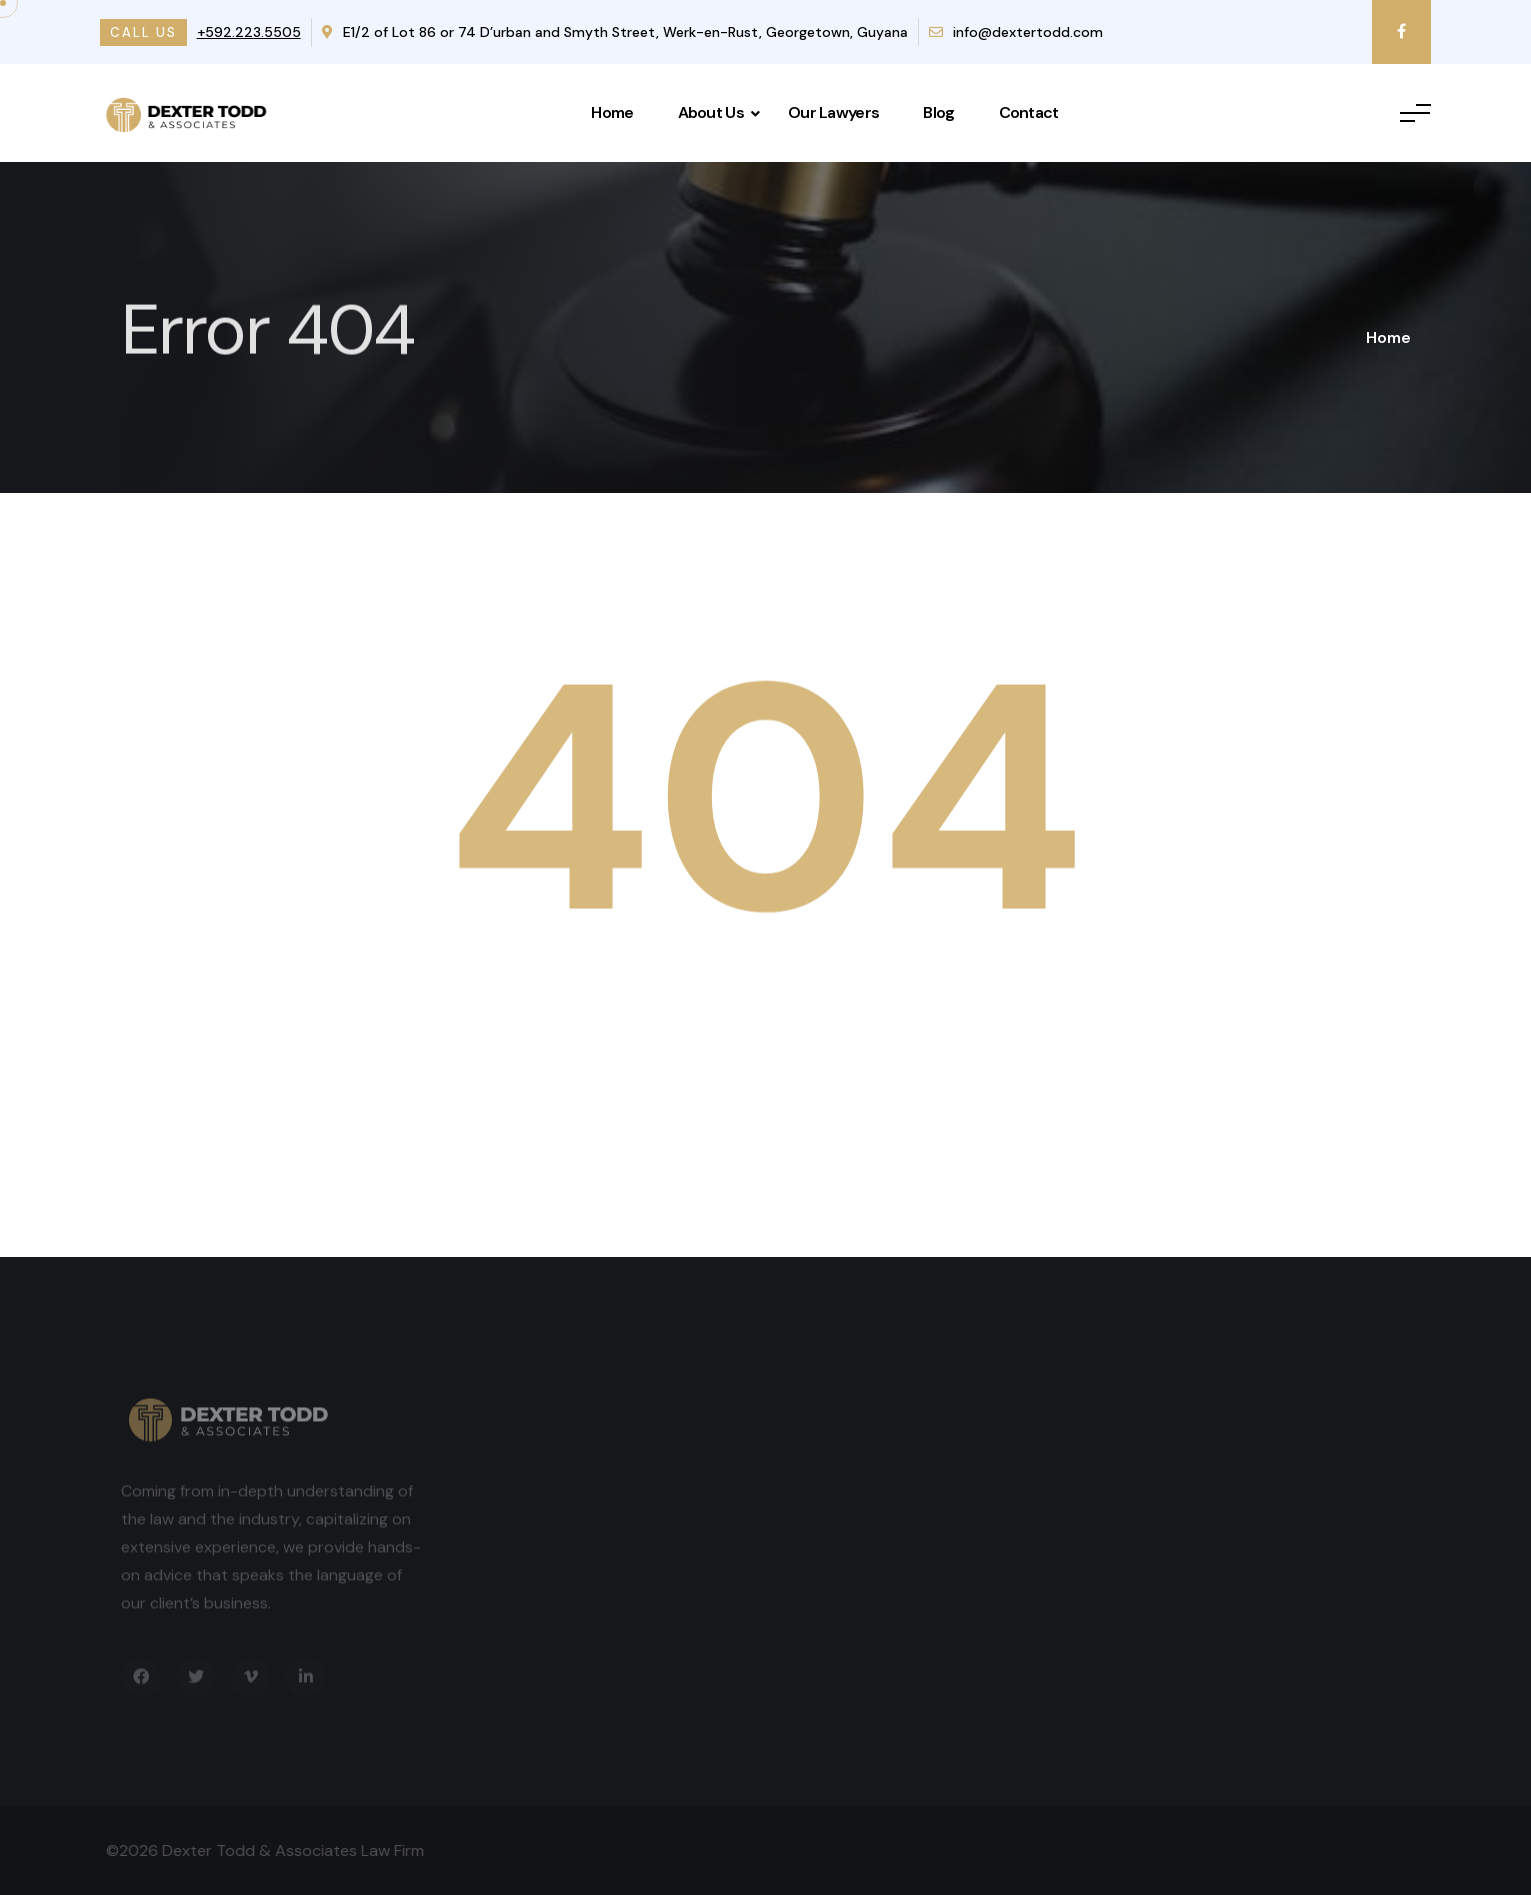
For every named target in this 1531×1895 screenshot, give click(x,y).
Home (612, 112)
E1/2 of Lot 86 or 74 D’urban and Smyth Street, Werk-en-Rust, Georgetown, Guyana (615, 32)
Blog (938, 112)
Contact (1029, 112)
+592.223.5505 (249, 32)
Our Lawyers (833, 112)
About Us (711, 112)
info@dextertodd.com (1016, 32)
